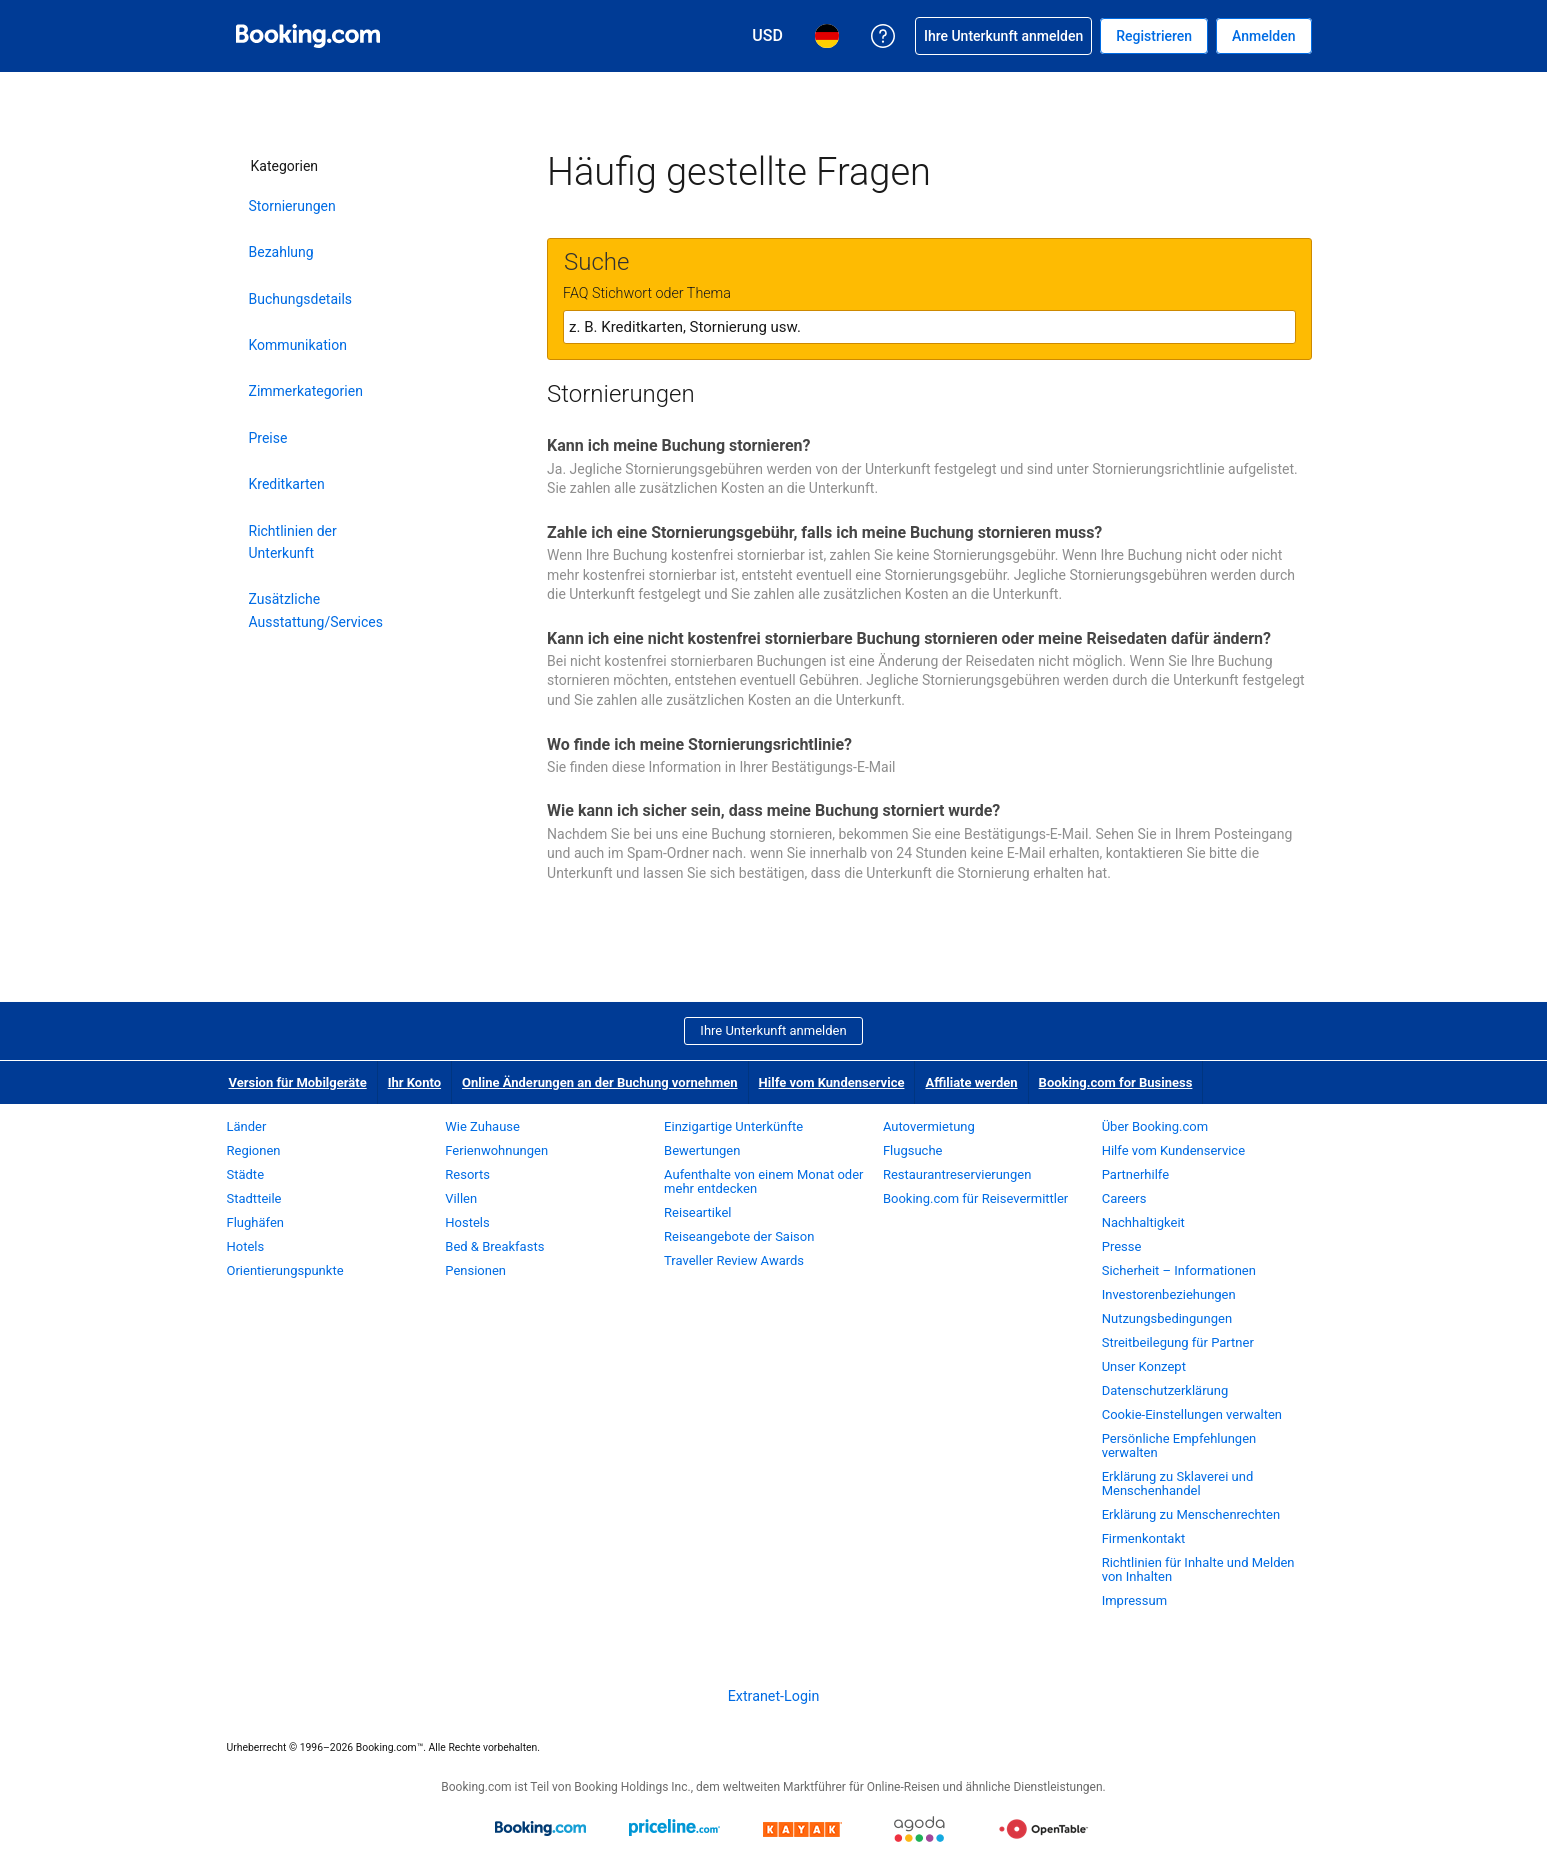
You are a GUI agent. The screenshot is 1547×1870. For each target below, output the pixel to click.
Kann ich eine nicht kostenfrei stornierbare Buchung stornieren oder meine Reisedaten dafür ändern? (909, 638)
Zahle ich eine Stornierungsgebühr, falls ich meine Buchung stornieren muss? (824, 532)
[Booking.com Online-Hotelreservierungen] (308, 36)
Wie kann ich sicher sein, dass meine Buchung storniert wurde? (773, 810)
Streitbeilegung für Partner (1178, 1342)
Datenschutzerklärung (1165, 1390)
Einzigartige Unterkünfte (733, 1126)
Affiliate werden (971, 1082)
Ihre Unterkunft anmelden (773, 1030)
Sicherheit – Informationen (1179, 1270)
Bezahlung (281, 252)
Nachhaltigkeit (1143, 1222)
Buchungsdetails (301, 299)
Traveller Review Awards (734, 1260)
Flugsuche (913, 1150)
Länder (247, 1126)
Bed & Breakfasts (494, 1246)
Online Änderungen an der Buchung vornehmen (600, 1082)
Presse (1122, 1246)
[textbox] (929, 327)
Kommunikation (298, 345)
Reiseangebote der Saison (739, 1236)
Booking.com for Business (1116, 1082)
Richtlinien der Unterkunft (293, 542)
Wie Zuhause (482, 1126)
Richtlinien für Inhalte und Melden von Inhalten (1198, 1569)
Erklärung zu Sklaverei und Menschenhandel (1178, 1483)
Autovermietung (929, 1126)
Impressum (1134, 1600)
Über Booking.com (1155, 1126)
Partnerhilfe (1135, 1174)
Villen (461, 1198)
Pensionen (475, 1270)
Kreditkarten (287, 484)
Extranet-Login (774, 1696)
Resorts (467, 1174)
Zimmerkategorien (306, 391)
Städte (246, 1174)
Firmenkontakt (1144, 1538)
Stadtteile (254, 1198)
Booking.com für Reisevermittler (975, 1198)
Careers (1124, 1198)
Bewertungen (702, 1150)
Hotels (246, 1246)
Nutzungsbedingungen (1167, 1318)
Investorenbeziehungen (1169, 1294)
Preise (268, 438)
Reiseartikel (697, 1212)
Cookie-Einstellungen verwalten (1192, 1414)
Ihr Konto (414, 1082)
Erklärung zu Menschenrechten (1191, 1514)
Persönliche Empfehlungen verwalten (1179, 1445)
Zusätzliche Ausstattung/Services (316, 610)
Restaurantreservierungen (957, 1174)
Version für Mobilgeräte (298, 1082)
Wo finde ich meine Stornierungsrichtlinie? (699, 744)
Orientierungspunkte (285, 1270)
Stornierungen (292, 206)
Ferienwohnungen (496, 1150)
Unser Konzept (1144, 1366)
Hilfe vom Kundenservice (832, 1082)
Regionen (254, 1150)
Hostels (467, 1222)
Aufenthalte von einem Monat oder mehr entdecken (763, 1181)
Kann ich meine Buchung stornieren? (678, 445)
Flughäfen (255, 1222)
